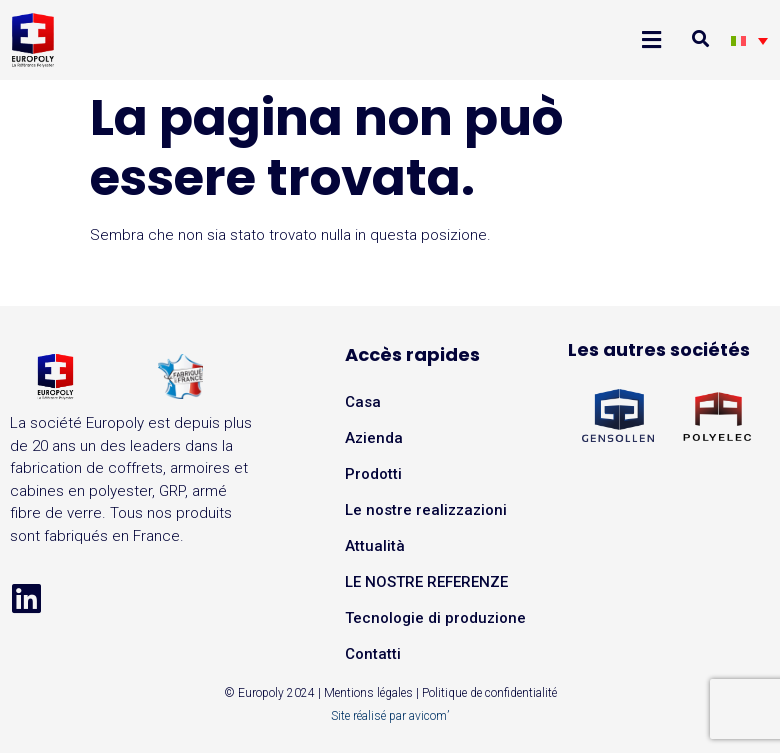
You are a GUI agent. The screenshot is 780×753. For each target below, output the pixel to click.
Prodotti (373, 474)
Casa (363, 402)
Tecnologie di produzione (435, 618)
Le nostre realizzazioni (426, 510)
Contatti (373, 654)
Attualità (375, 546)
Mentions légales (368, 693)
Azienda (374, 438)
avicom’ (429, 716)
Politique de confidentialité (489, 693)
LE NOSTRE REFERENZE (426, 582)
